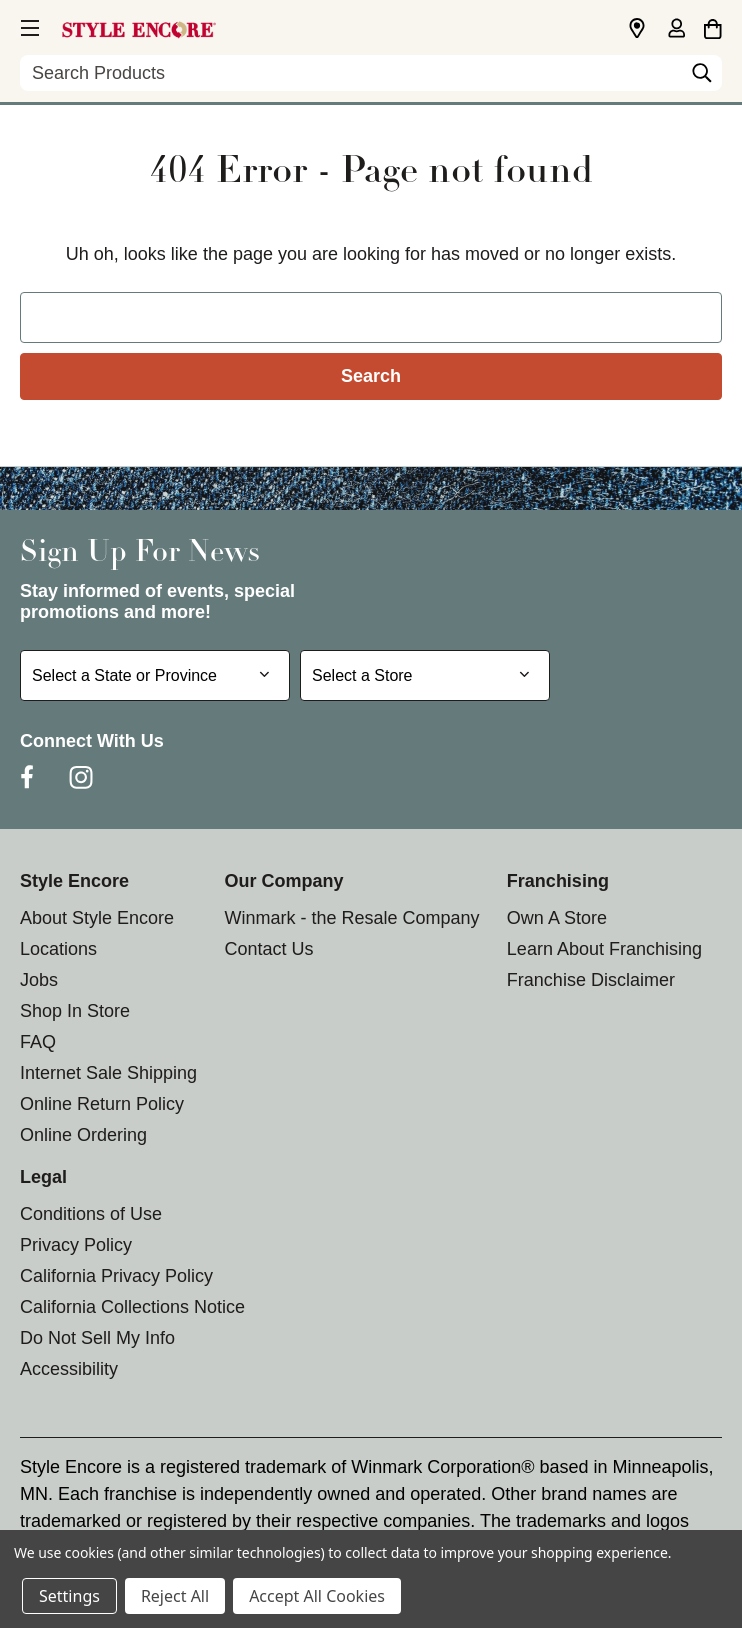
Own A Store (557, 918)
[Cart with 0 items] (712, 26)
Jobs (39, 980)
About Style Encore (97, 918)
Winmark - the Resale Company (351, 918)
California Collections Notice (132, 1307)
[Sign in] (676, 30)
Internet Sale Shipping (108, 1073)
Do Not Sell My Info (97, 1338)
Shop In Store (75, 1011)
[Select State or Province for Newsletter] (155, 675)
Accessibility (69, 1369)
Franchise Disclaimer (591, 980)
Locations (58, 949)
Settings (69, 1596)
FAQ (38, 1042)
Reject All (175, 1596)
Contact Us (268, 949)
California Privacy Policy (116, 1276)
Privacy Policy (76, 1245)
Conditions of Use (91, 1214)
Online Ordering (83, 1135)
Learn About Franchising (604, 949)
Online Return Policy (102, 1104)
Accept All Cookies (317, 1596)
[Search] (702, 78)
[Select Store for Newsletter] (425, 675)
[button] (28, 25)
